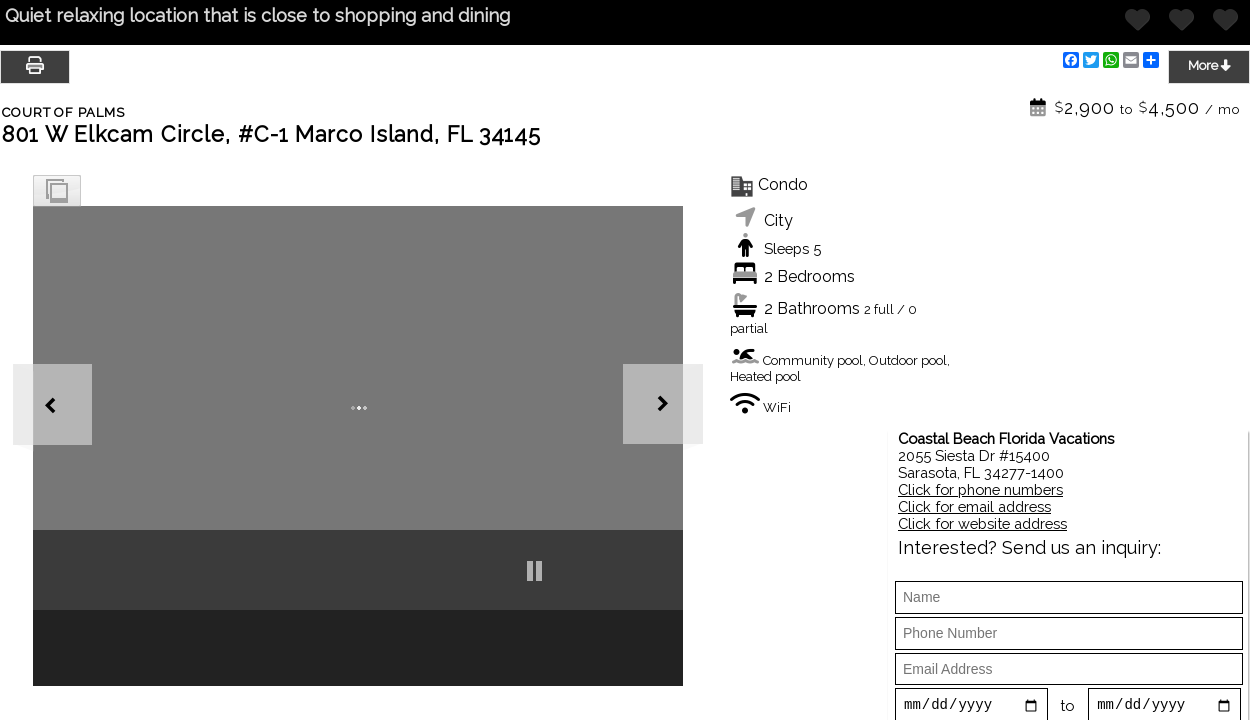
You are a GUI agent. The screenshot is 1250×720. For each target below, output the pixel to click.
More (1209, 65)
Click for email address (974, 506)
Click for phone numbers (980, 489)
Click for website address (982, 523)
